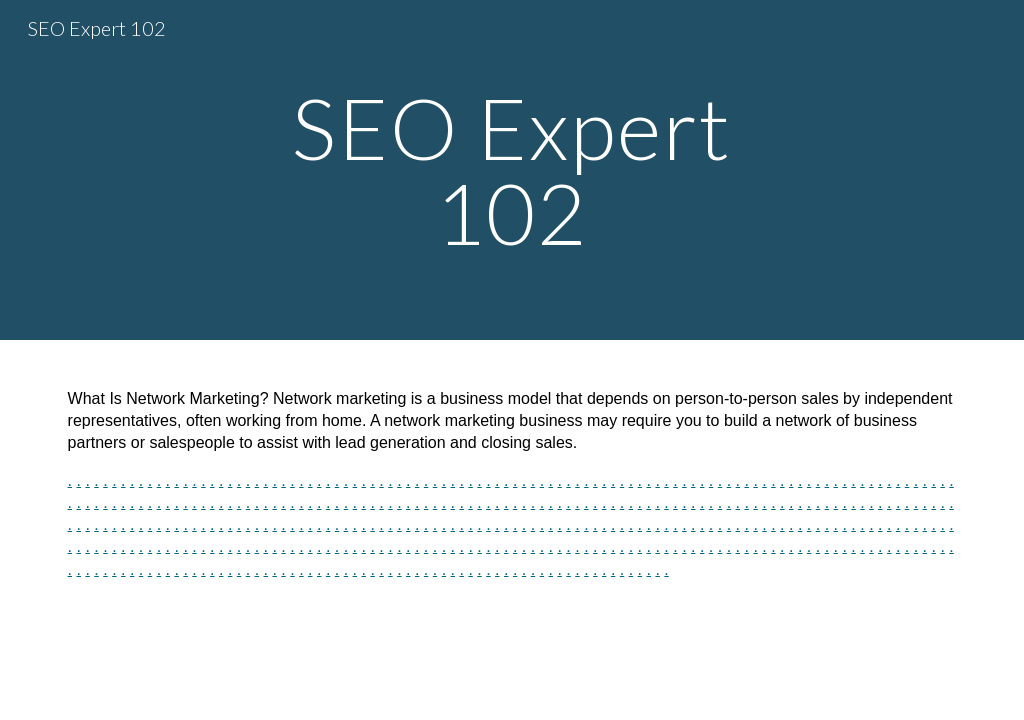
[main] (511, 170)
